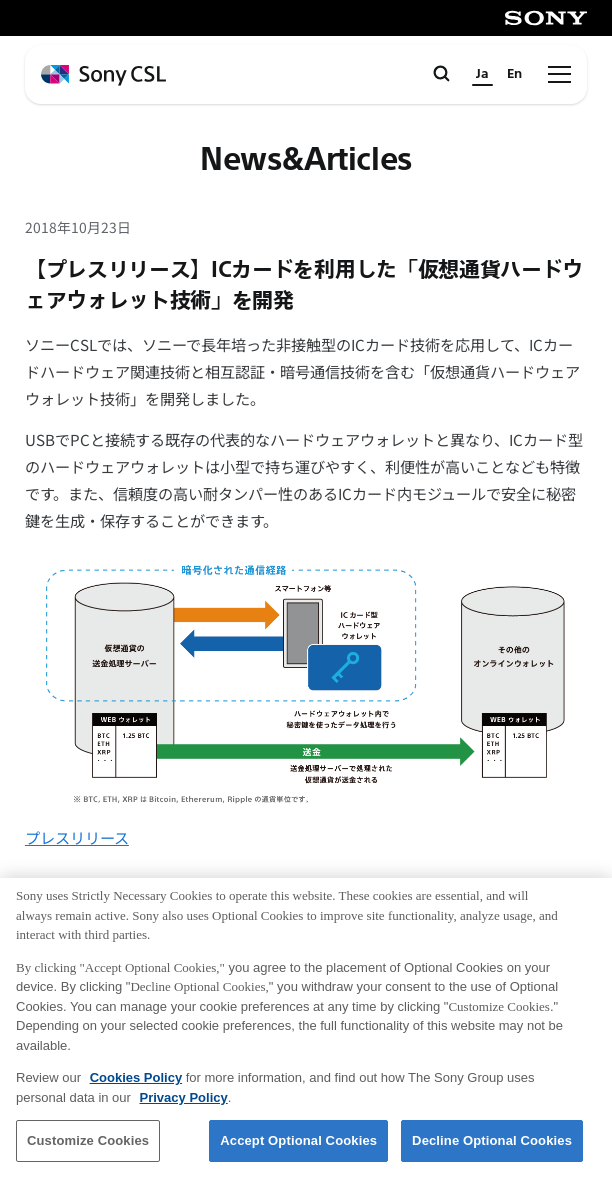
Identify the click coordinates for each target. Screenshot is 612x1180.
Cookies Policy (136, 1084)
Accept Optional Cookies (298, 1147)
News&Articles (305, 160)
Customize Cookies (88, 1147)
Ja (482, 74)
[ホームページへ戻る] (103, 75)
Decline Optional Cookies (492, 1147)
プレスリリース (77, 837)
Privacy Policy (184, 1103)
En (514, 74)
